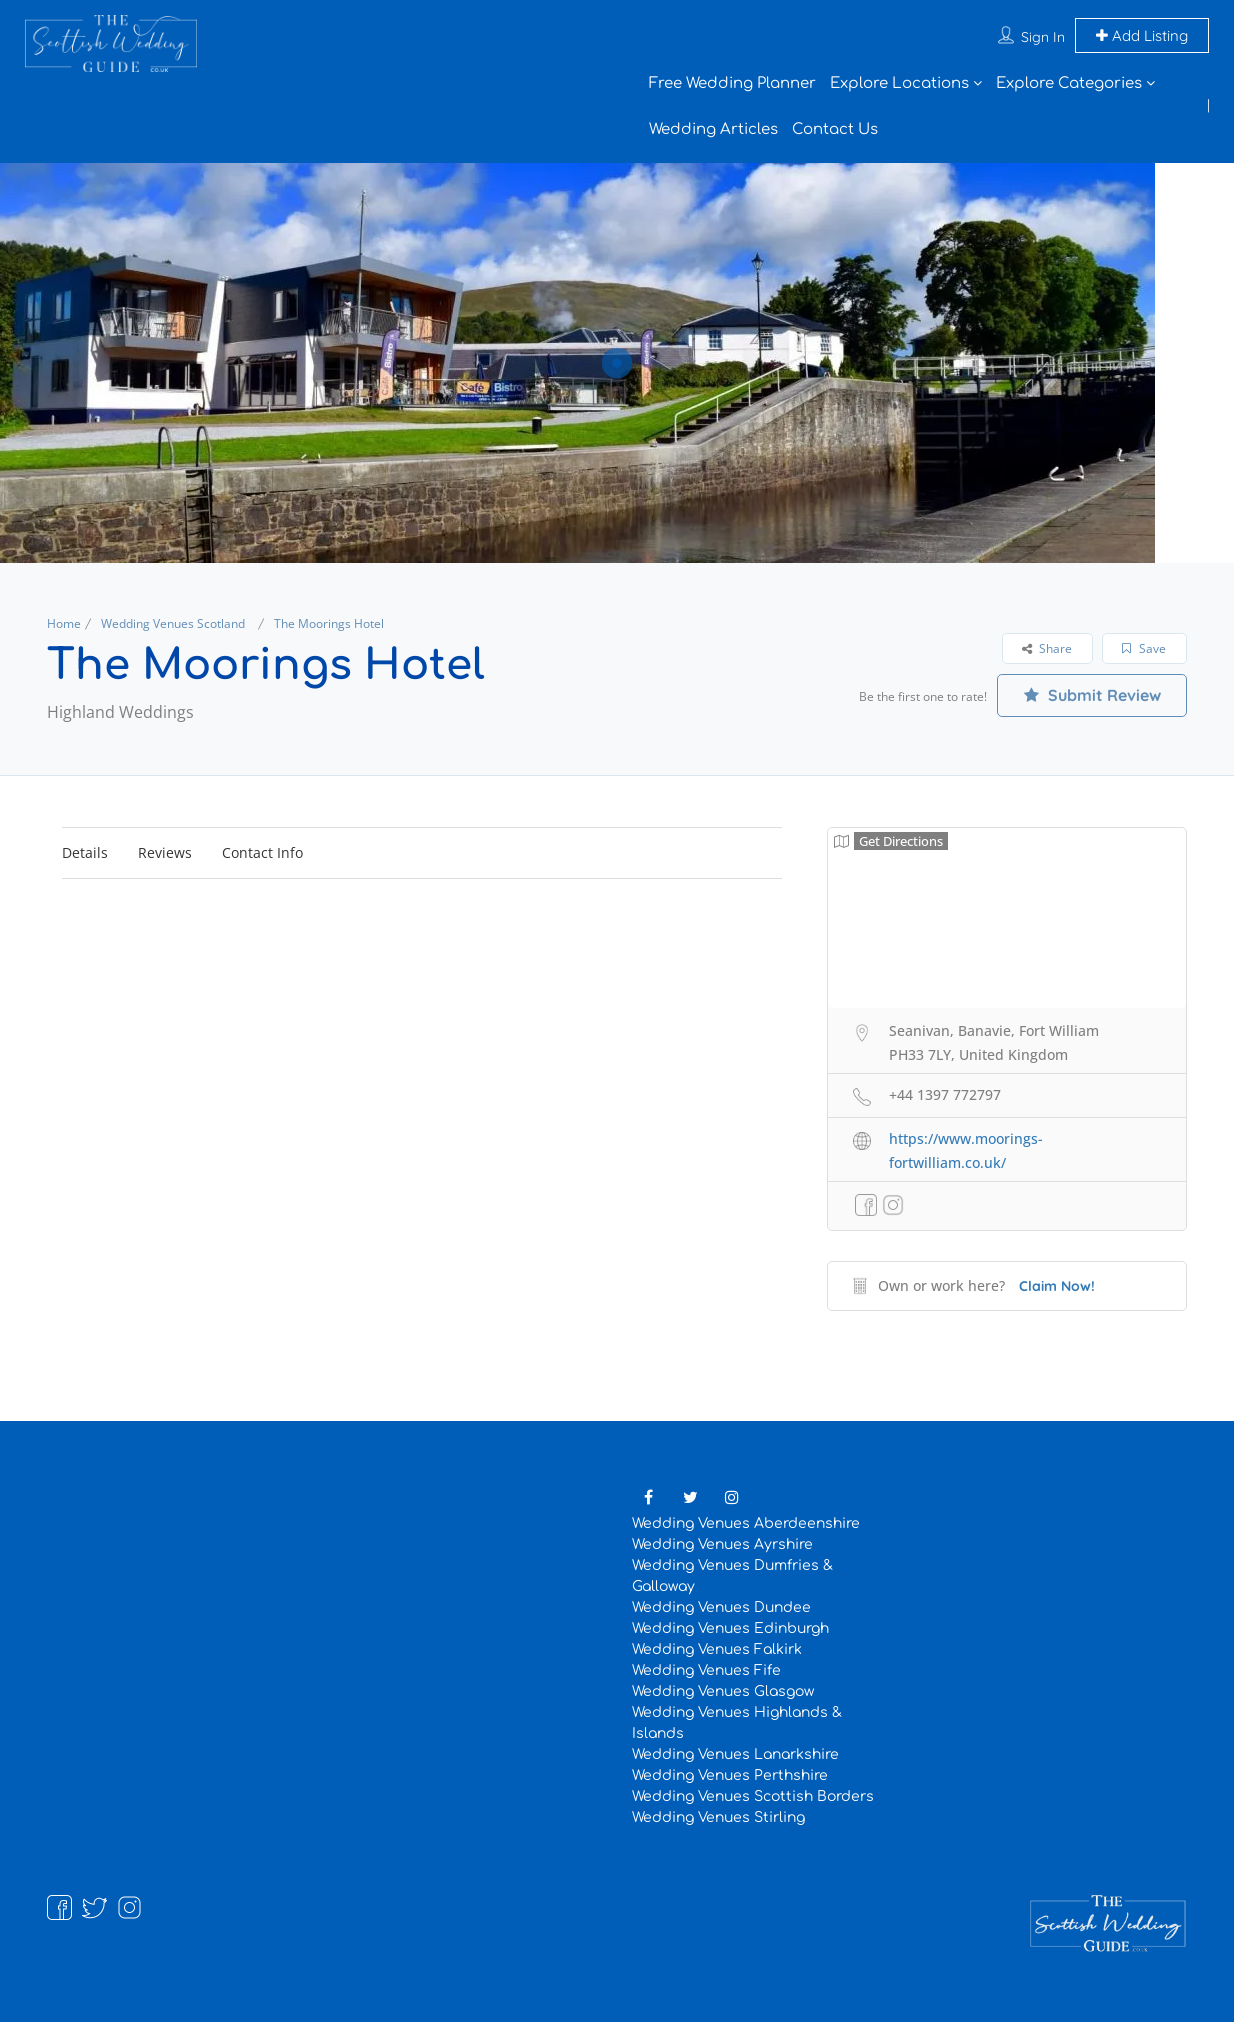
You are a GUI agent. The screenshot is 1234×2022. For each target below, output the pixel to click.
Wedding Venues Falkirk (717, 1649)
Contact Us (835, 129)
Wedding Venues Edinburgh (730, 1628)
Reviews (165, 852)
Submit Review (1092, 695)
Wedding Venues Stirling (718, 1817)
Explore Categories (1069, 83)
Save (1144, 648)
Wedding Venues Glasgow (723, 1691)
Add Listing (1142, 35)
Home (64, 623)
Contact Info (262, 852)
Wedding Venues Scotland (173, 623)
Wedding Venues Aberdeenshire (746, 1523)
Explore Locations (899, 83)
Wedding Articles (713, 129)
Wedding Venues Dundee (721, 1607)
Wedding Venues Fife (706, 1670)
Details (85, 852)
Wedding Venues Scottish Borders (753, 1796)
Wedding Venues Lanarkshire (735, 1754)
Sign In (1043, 37)
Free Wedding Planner (732, 83)
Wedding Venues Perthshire (730, 1775)
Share (1047, 648)
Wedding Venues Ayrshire (722, 1544)
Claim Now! (1057, 1286)
